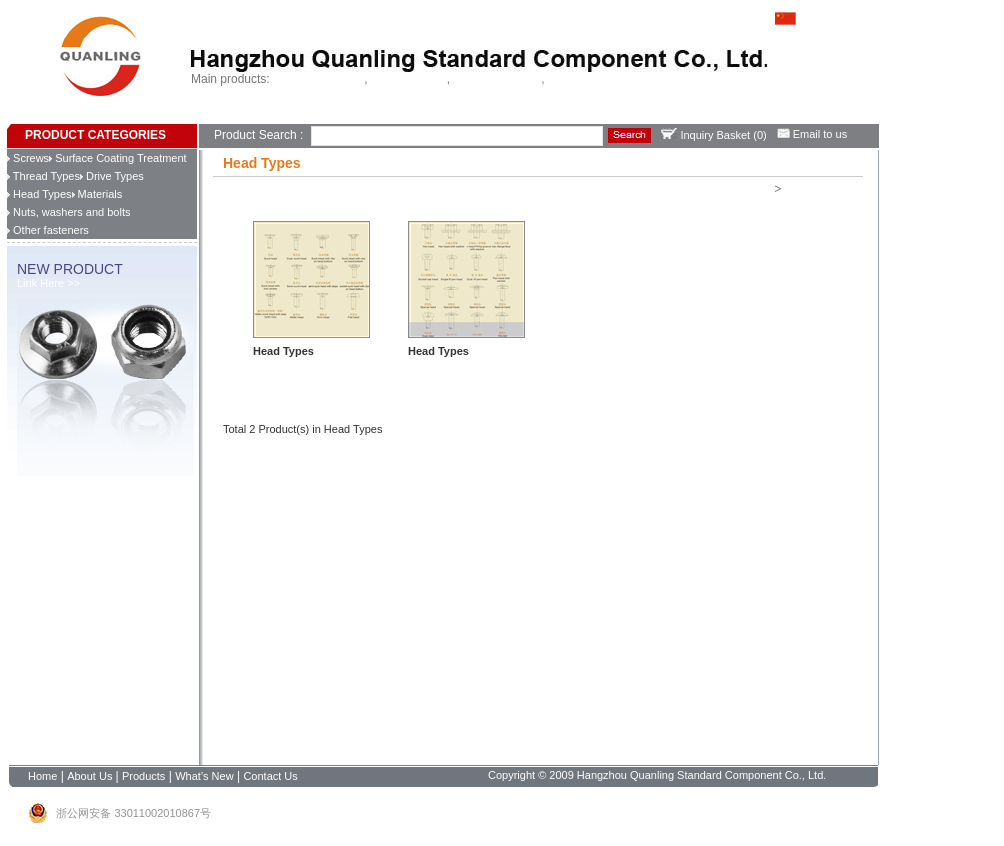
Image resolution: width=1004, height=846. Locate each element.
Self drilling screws (318, 79)
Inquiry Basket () (713, 135)
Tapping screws (409, 79)
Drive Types (112, 176)
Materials (97, 194)
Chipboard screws (497, 79)
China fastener (584, 79)
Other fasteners (48, 230)
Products (295, 115)
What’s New (346, 115)
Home (213, 115)
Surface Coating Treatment (118, 158)
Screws (28, 158)
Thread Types (43, 176)
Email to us (812, 134)
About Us (250, 115)
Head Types (39, 194)
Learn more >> (289, 367)
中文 (798, 17)
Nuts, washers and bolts (68, 212)
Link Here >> (48, 283)
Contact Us (403, 115)
